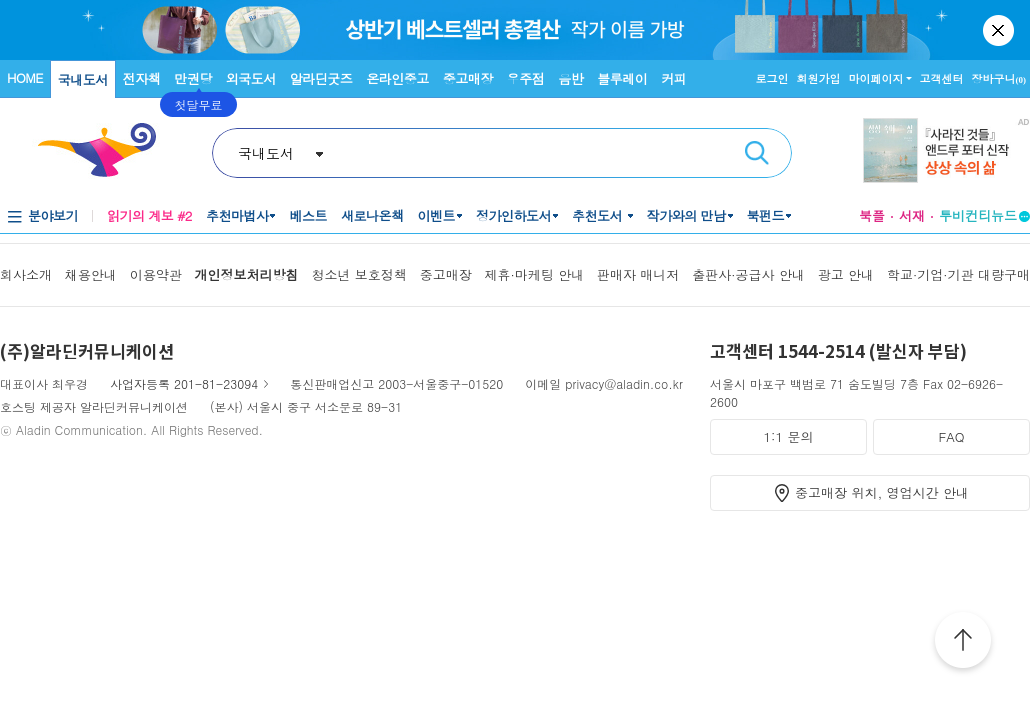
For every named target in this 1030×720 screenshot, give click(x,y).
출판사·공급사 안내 (748, 274)
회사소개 (26, 274)
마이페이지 (876, 78)
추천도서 (599, 215)
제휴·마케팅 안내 (535, 274)
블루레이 (622, 78)
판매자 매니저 (638, 274)
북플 (872, 215)
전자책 (142, 78)
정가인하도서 (513, 215)
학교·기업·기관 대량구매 (958, 274)
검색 (757, 153)
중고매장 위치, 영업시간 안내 (882, 492)
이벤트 (436, 215)
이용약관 (156, 274)
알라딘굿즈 (321, 78)
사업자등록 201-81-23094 (184, 383)
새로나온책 (372, 215)
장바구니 (999, 78)
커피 (673, 78)
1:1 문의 (789, 436)
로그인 (772, 78)
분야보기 (53, 215)
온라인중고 (397, 78)
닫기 (1000, 30)
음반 (570, 78)
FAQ (951, 436)
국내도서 (83, 79)
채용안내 (91, 274)
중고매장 (468, 78)
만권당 (193, 78)
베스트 (308, 215)
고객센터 (942, 78)
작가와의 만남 (686, 215)
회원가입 (819, 78)
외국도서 (251, 78)
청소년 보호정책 (358, 274)
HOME (25, 77)
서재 (912, 215)
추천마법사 (237, 215)
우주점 (526, 78)
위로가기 (963, 643)
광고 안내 (846, 274)
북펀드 (766, 215)
